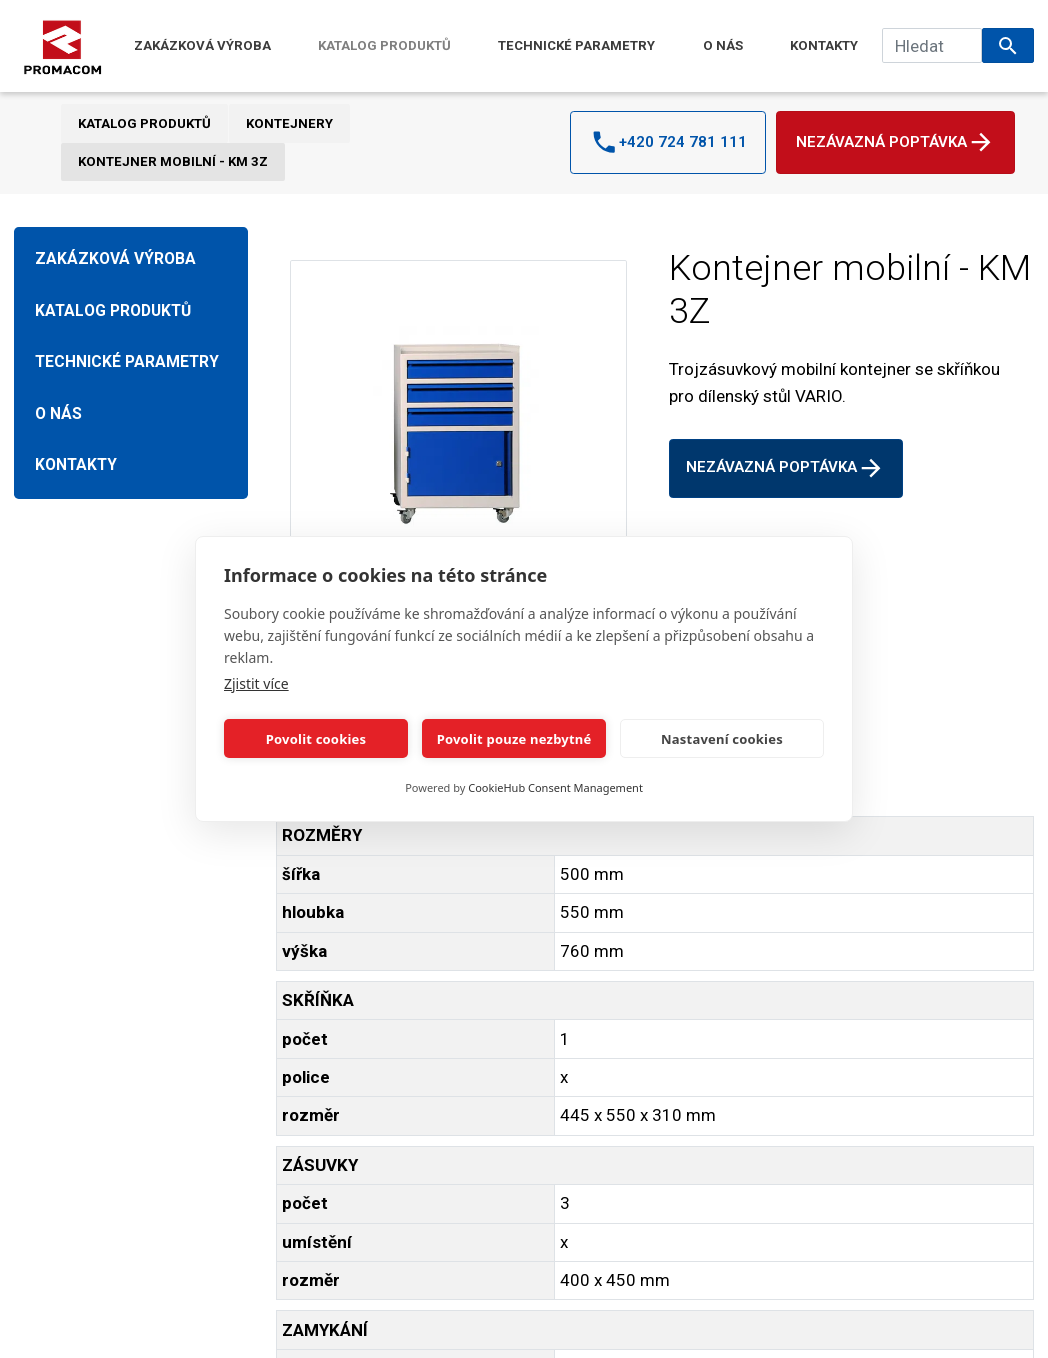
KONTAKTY (824, 45)
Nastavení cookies (722, 739)
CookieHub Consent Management (555, 787)
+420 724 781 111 (668, 142)
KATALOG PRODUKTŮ (384, 45)
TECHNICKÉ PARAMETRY (576, 45)
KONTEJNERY (289, 123)
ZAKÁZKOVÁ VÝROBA (202, 45)
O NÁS (723, 45)
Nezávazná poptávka (895, 142)
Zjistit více (256, 683)
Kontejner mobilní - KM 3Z (173, 161)
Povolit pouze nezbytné (514, 739)
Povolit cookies (316, 739)
